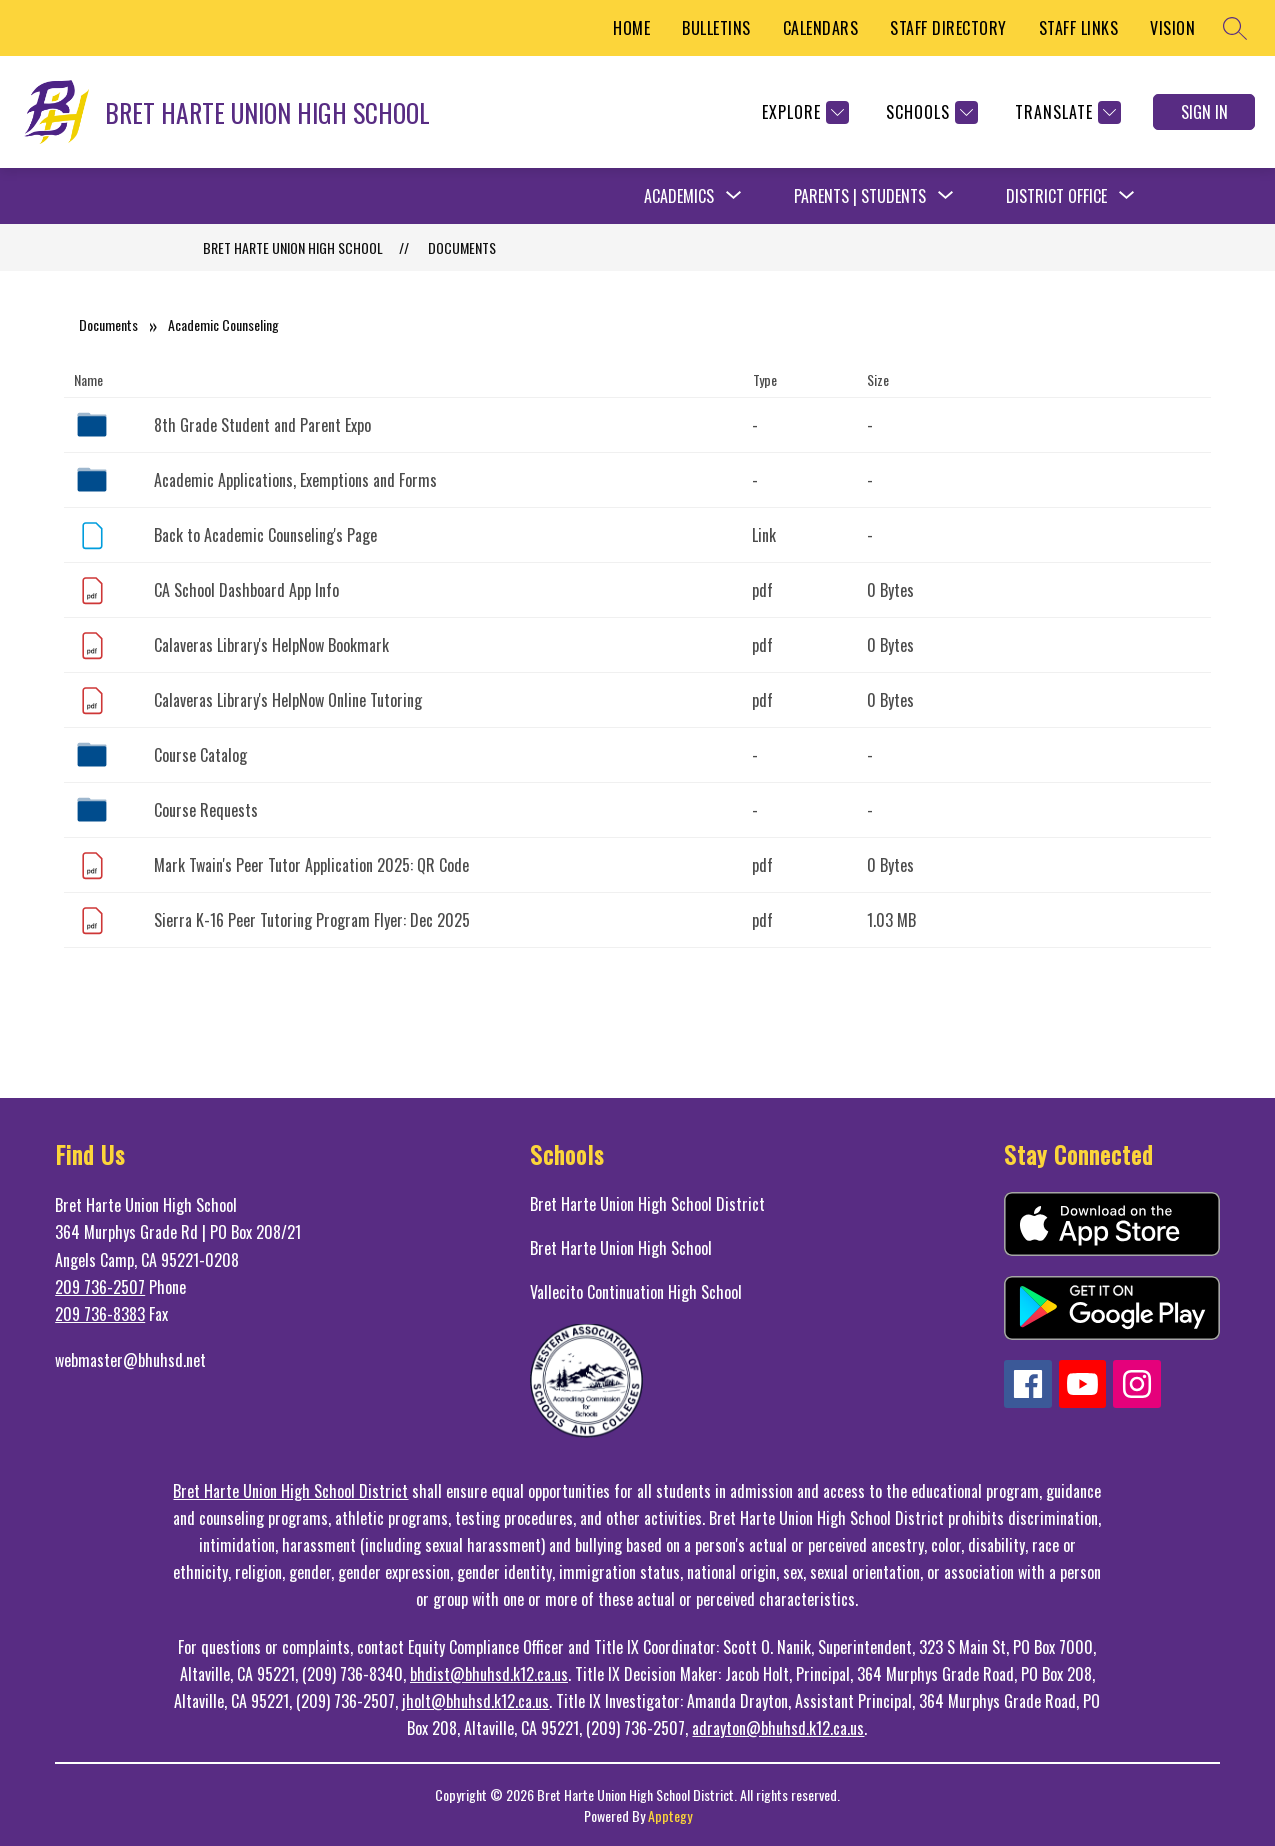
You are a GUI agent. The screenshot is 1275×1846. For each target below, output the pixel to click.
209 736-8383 (100, 1314)
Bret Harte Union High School (621, 1248)
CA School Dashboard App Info (246, 590)
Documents (462, 247)
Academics (679, 196)
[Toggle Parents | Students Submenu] (946, 196)
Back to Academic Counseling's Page (265, 535)
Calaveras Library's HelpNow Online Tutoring (288, 700)
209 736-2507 (100, 1287)
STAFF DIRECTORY (948, 28)
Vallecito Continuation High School (636, 1292)
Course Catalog (200, 755)
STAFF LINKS (1079, 28)
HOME (631, 28)
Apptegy (670, 1815)
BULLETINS (716, 28)
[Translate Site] (1065, 112)
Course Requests (206, 810)
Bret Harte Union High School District (647, 1204)
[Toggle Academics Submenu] (734, 196)
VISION (1172, 28)
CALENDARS (821, 28)
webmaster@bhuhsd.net (130, 1360)
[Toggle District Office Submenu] (1127, 196)
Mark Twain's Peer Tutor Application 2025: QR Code (311, 865)
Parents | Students (860, 196)
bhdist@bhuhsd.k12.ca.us (489, 1674)
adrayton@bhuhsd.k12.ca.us (778, 1728)
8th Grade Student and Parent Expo (262, 425)
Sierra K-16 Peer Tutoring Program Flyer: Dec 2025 (312, 920)
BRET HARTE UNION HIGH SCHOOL (293, 247)
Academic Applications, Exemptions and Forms (295, 480)
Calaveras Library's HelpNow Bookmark (271, 645)
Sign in (1204, 112)
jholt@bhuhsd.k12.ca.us (475, 1701)
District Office (1056, 196)
